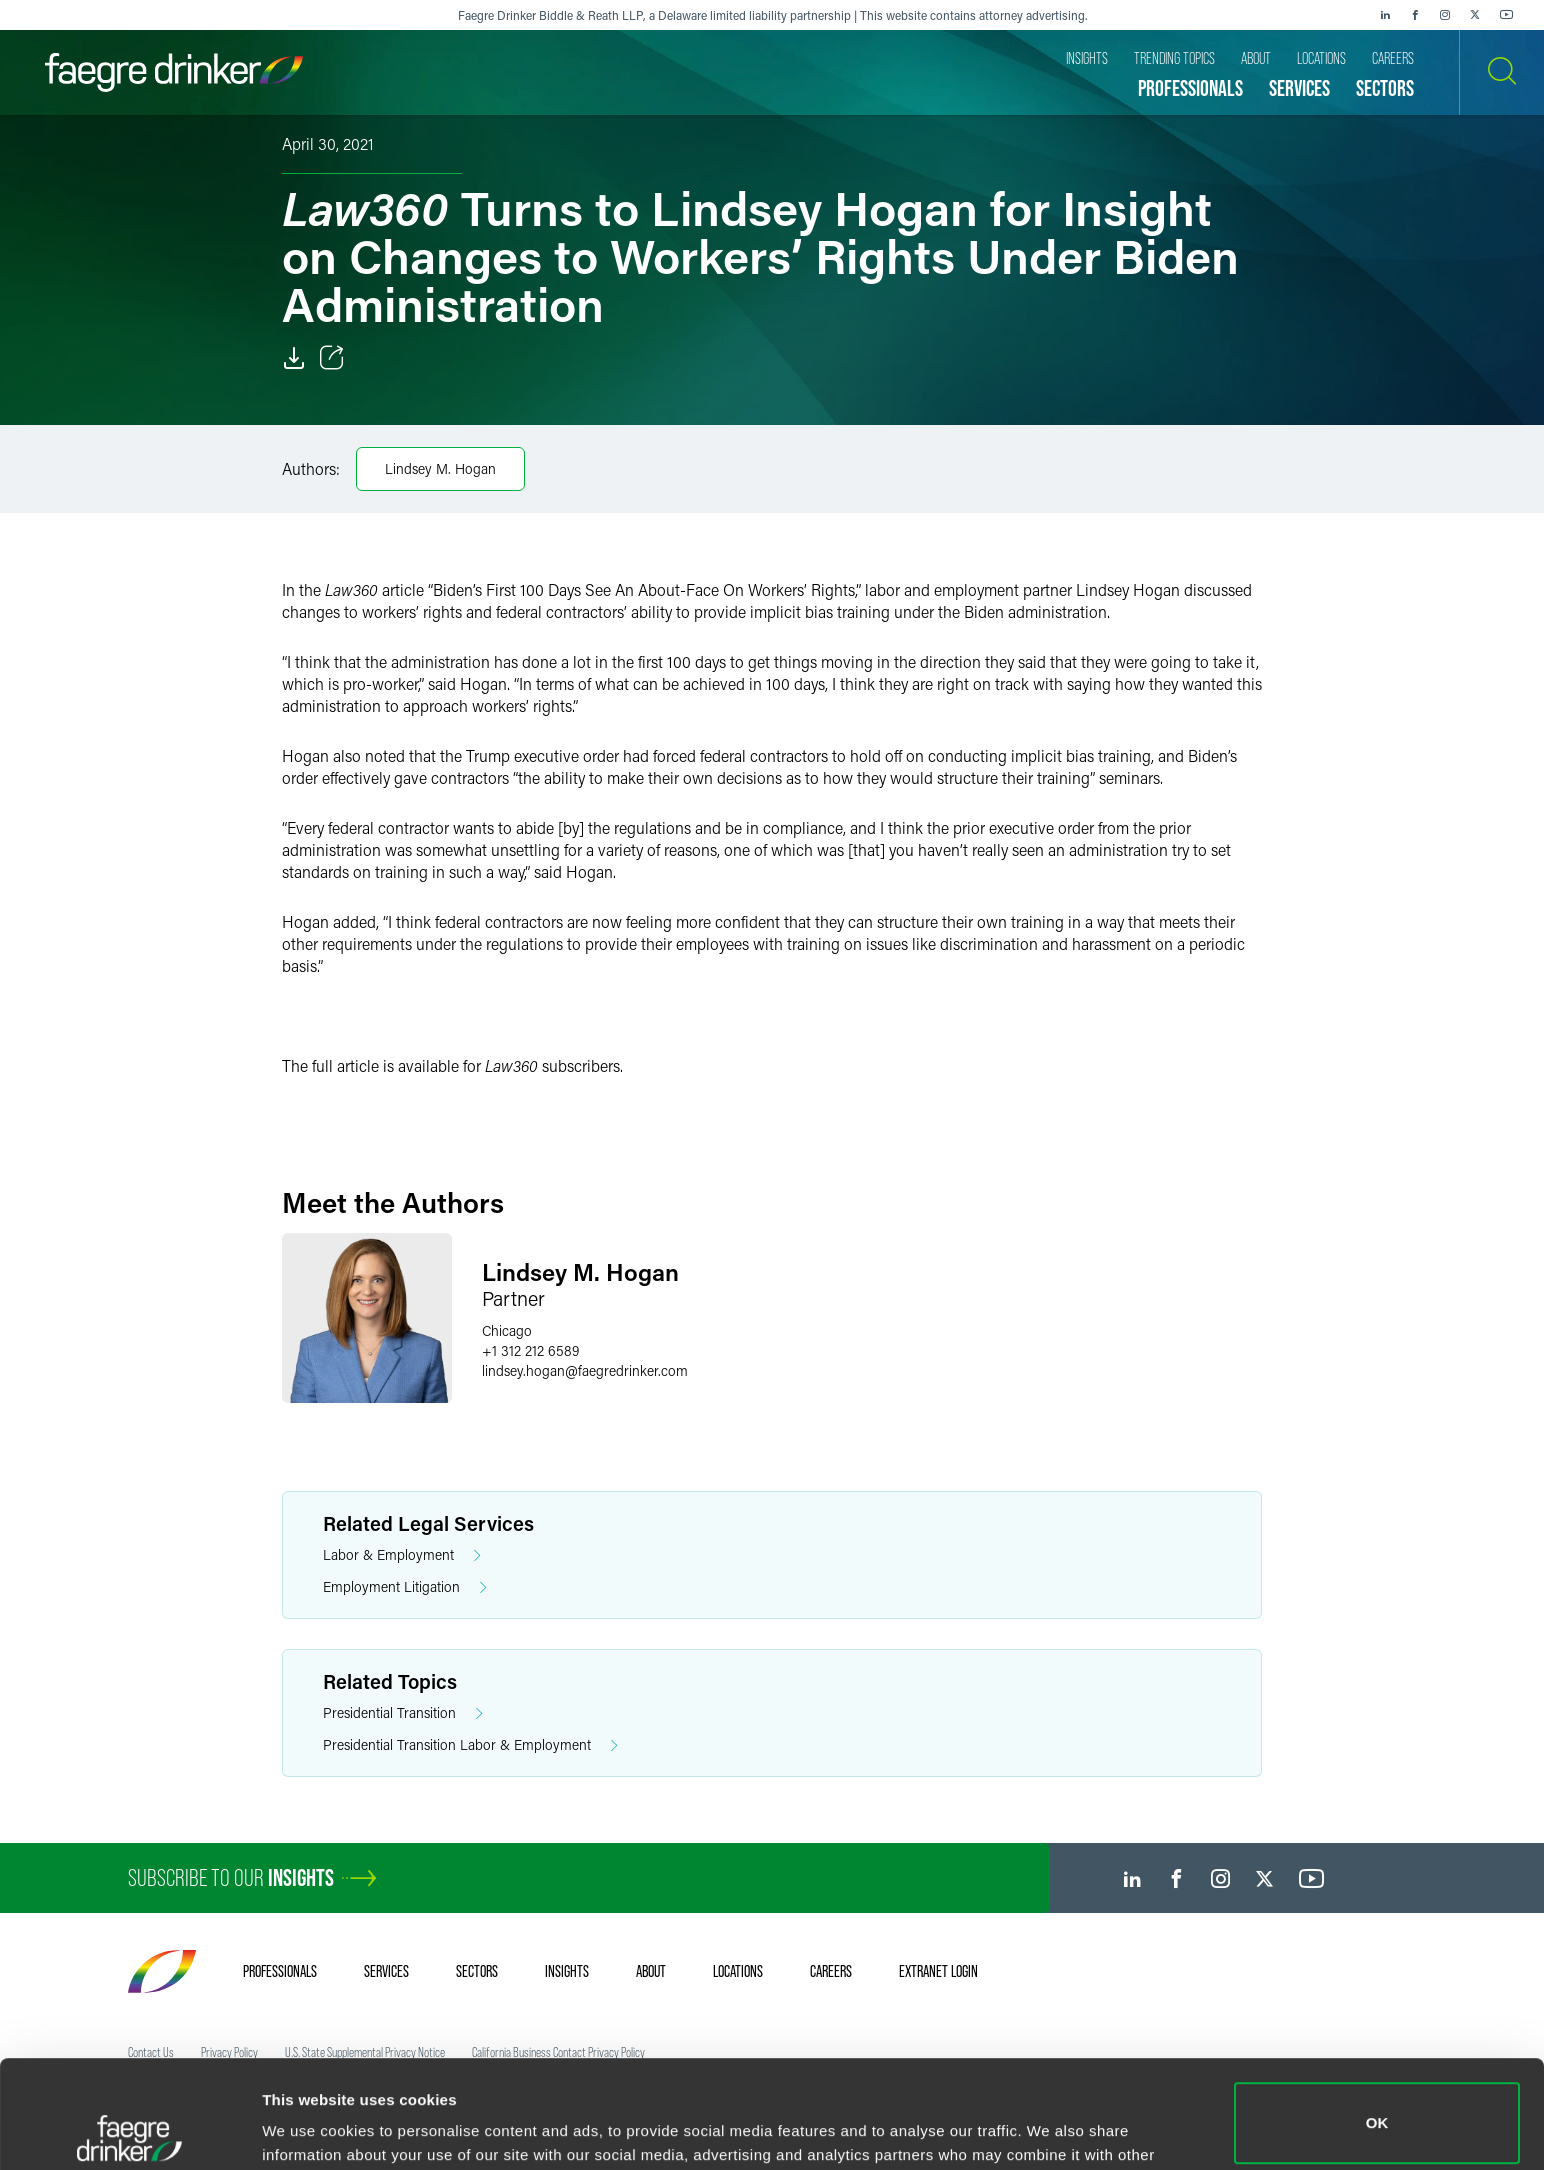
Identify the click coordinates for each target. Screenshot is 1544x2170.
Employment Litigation (405, 1587)
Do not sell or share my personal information (1377, 2104)
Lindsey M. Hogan (440, 468)
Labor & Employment (402, 1555)
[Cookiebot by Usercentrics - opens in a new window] (129, 2131)
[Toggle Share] (332, 358)
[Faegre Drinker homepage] (174, 72)
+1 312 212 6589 (530, 1350)
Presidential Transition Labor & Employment (470, 1745)
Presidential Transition (403, 1713)
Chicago (507, 1330)
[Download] (294, 358)
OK (1377, 2015)
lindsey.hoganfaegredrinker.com (585, 1370)
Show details (308, 2126)
